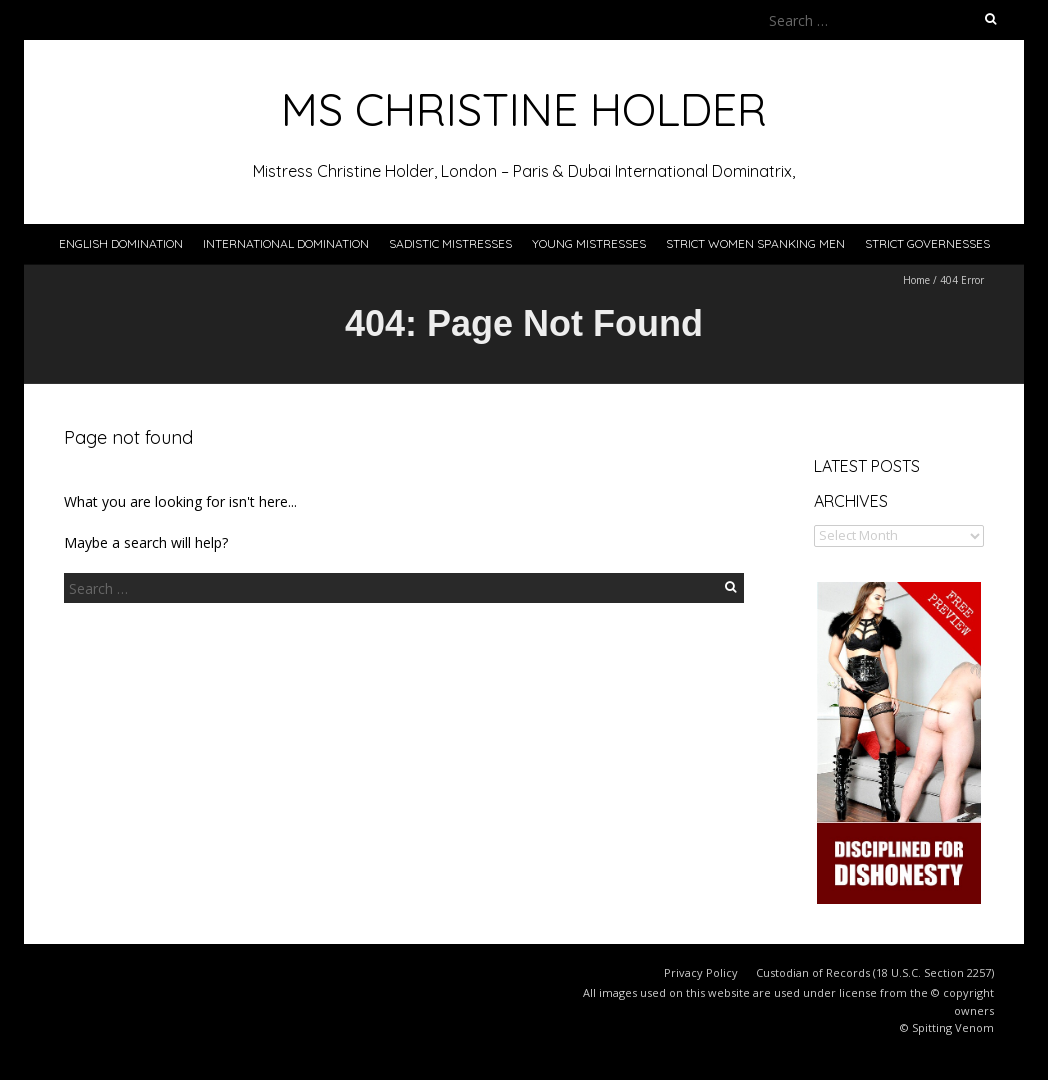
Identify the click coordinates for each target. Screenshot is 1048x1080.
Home (916, 280)
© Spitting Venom (947, 1027)
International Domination (286, 243)
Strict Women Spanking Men (755, 243)
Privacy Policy (701, 972)
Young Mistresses (589, 243)
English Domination (121, 243)
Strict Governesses (927, 243)
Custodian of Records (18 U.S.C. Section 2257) (875, 972)
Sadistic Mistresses (450, 243)
